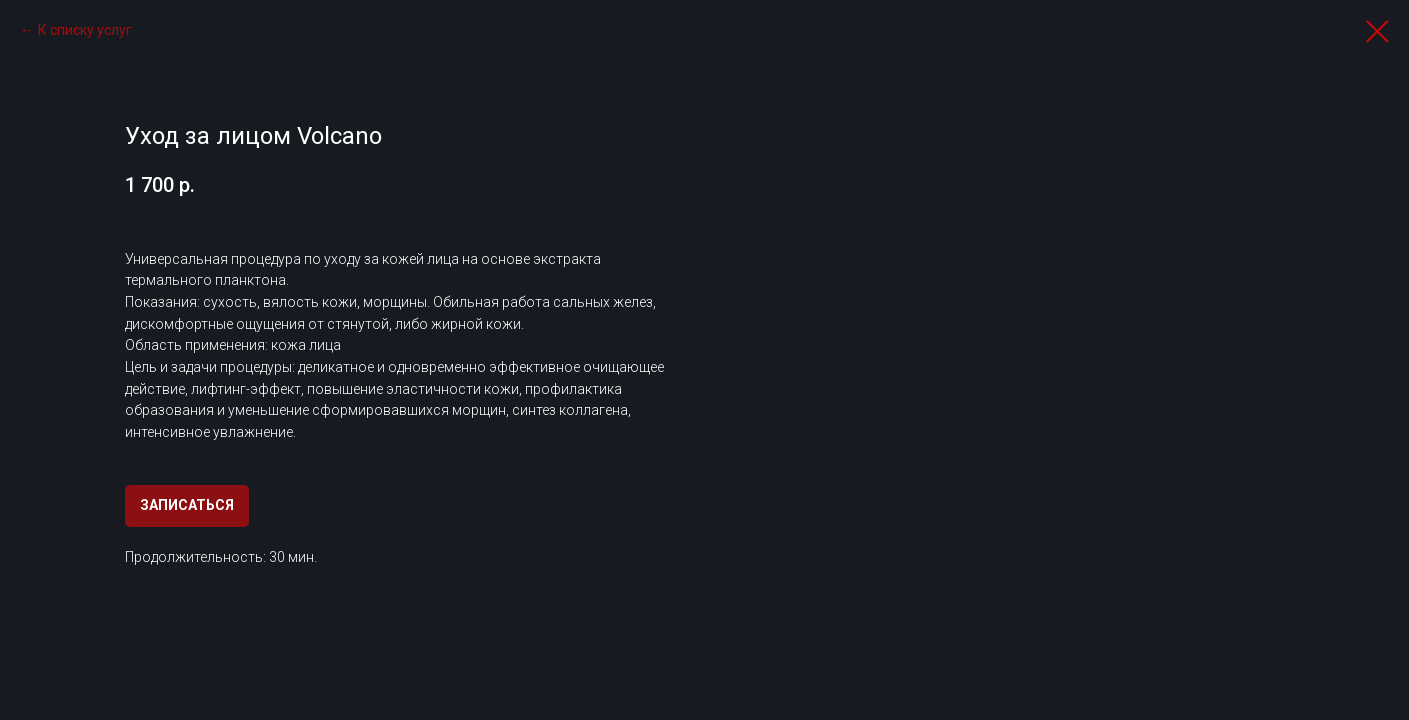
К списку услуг (85, 30)
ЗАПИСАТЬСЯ (187, 505)
